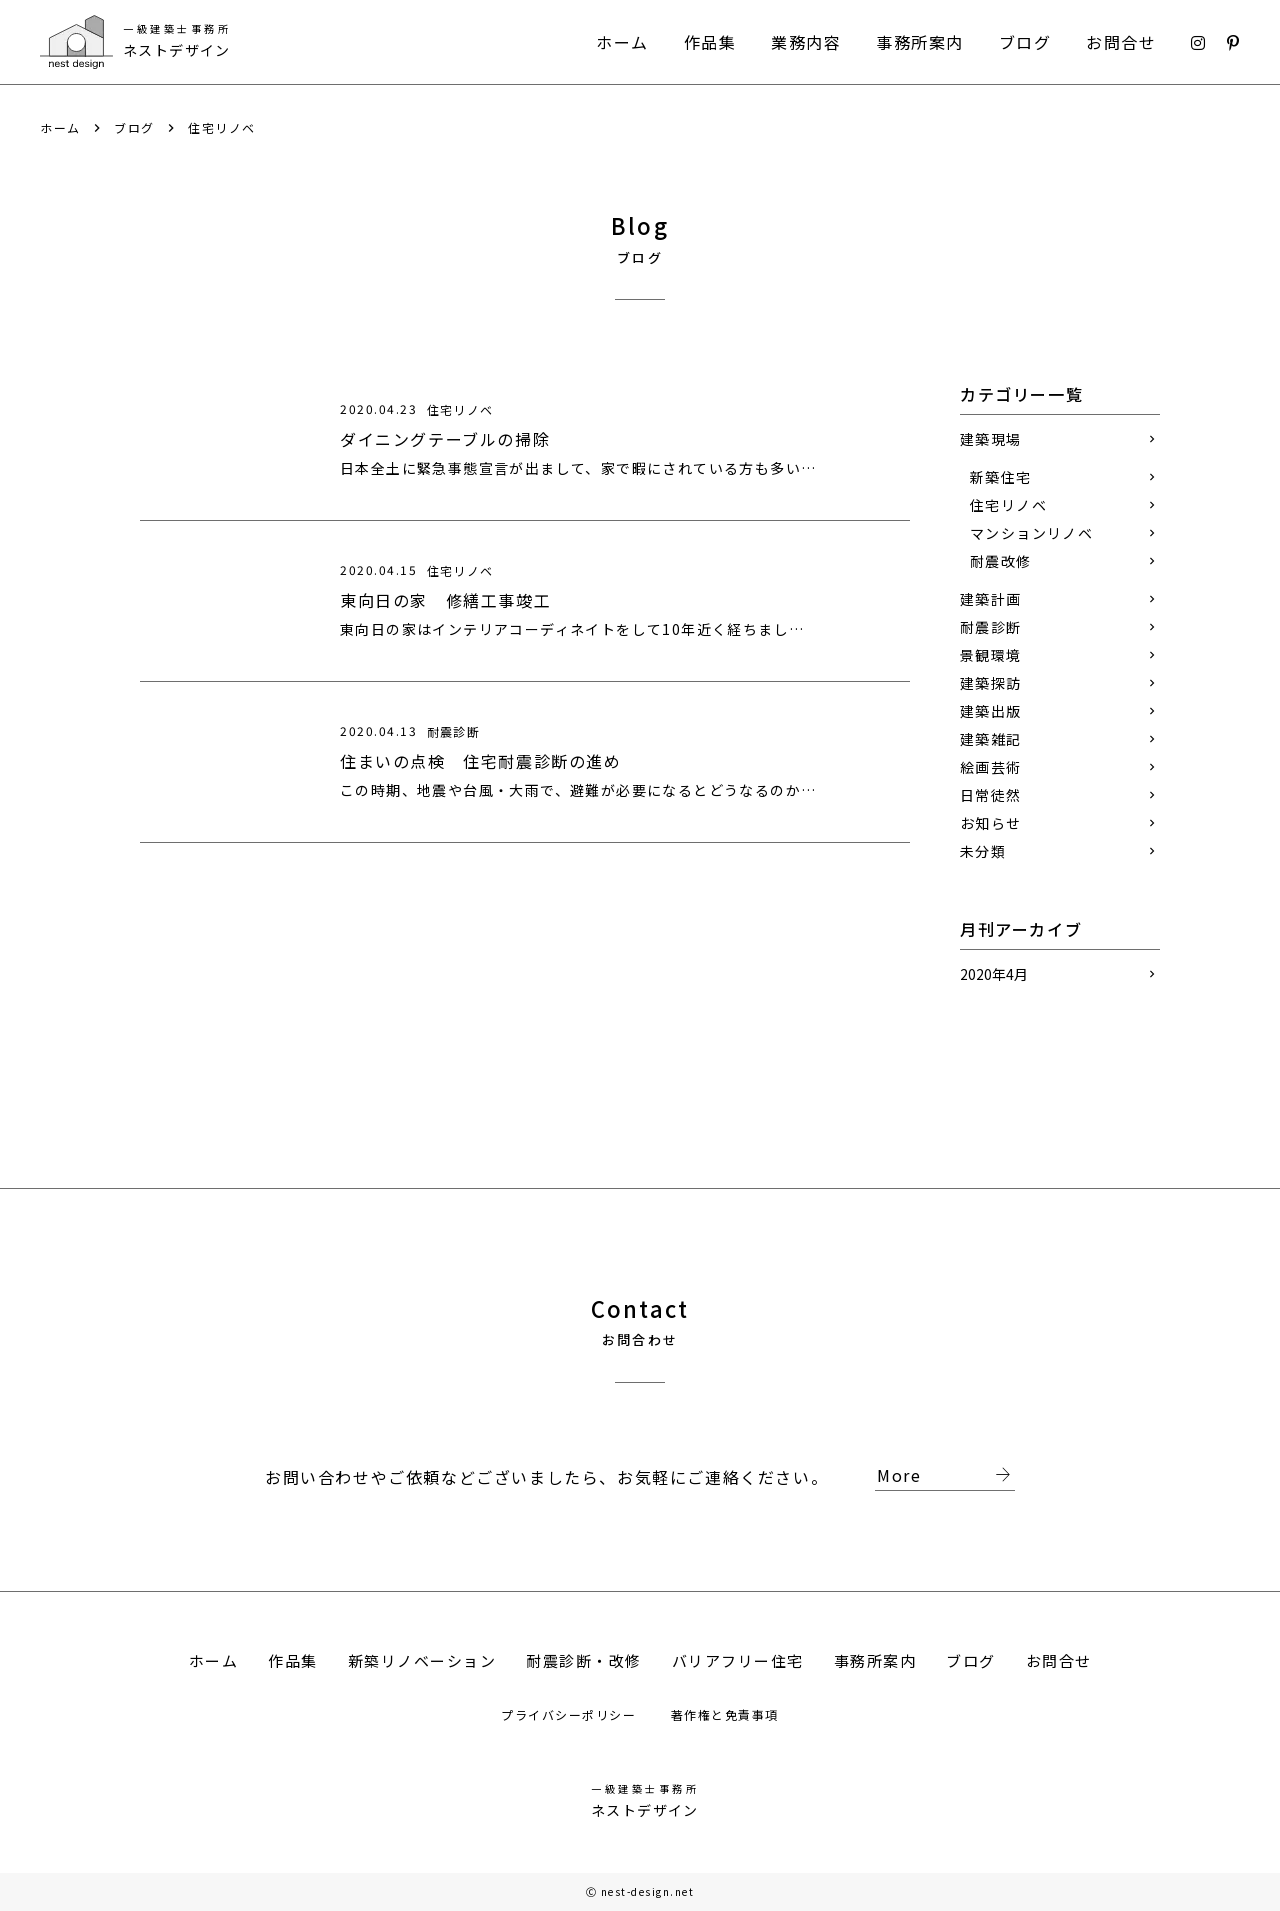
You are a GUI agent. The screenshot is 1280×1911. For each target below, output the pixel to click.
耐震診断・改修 (584, 1660)
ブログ (1025, 42)
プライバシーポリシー (571, 1714)
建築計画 (991, 599)
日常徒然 (991, 795)
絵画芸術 (991, 767)
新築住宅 (1001, 477)
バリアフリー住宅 (738, 1660)
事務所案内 (920, 42)
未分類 (983, 851)
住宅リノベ (222, 128)
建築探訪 (991, 683)
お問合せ (1121, 42)
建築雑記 (991, 739)
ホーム (622, 42)
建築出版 (991, 711)
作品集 (710, 42)
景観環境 (991, 655)
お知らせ (991, 823)
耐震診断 (991, 627)
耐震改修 (1001, 561)
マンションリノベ (1031, 533)
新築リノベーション (422, 1660)
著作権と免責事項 (725, 1714)
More (946, 1476)
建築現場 (991, 439)
